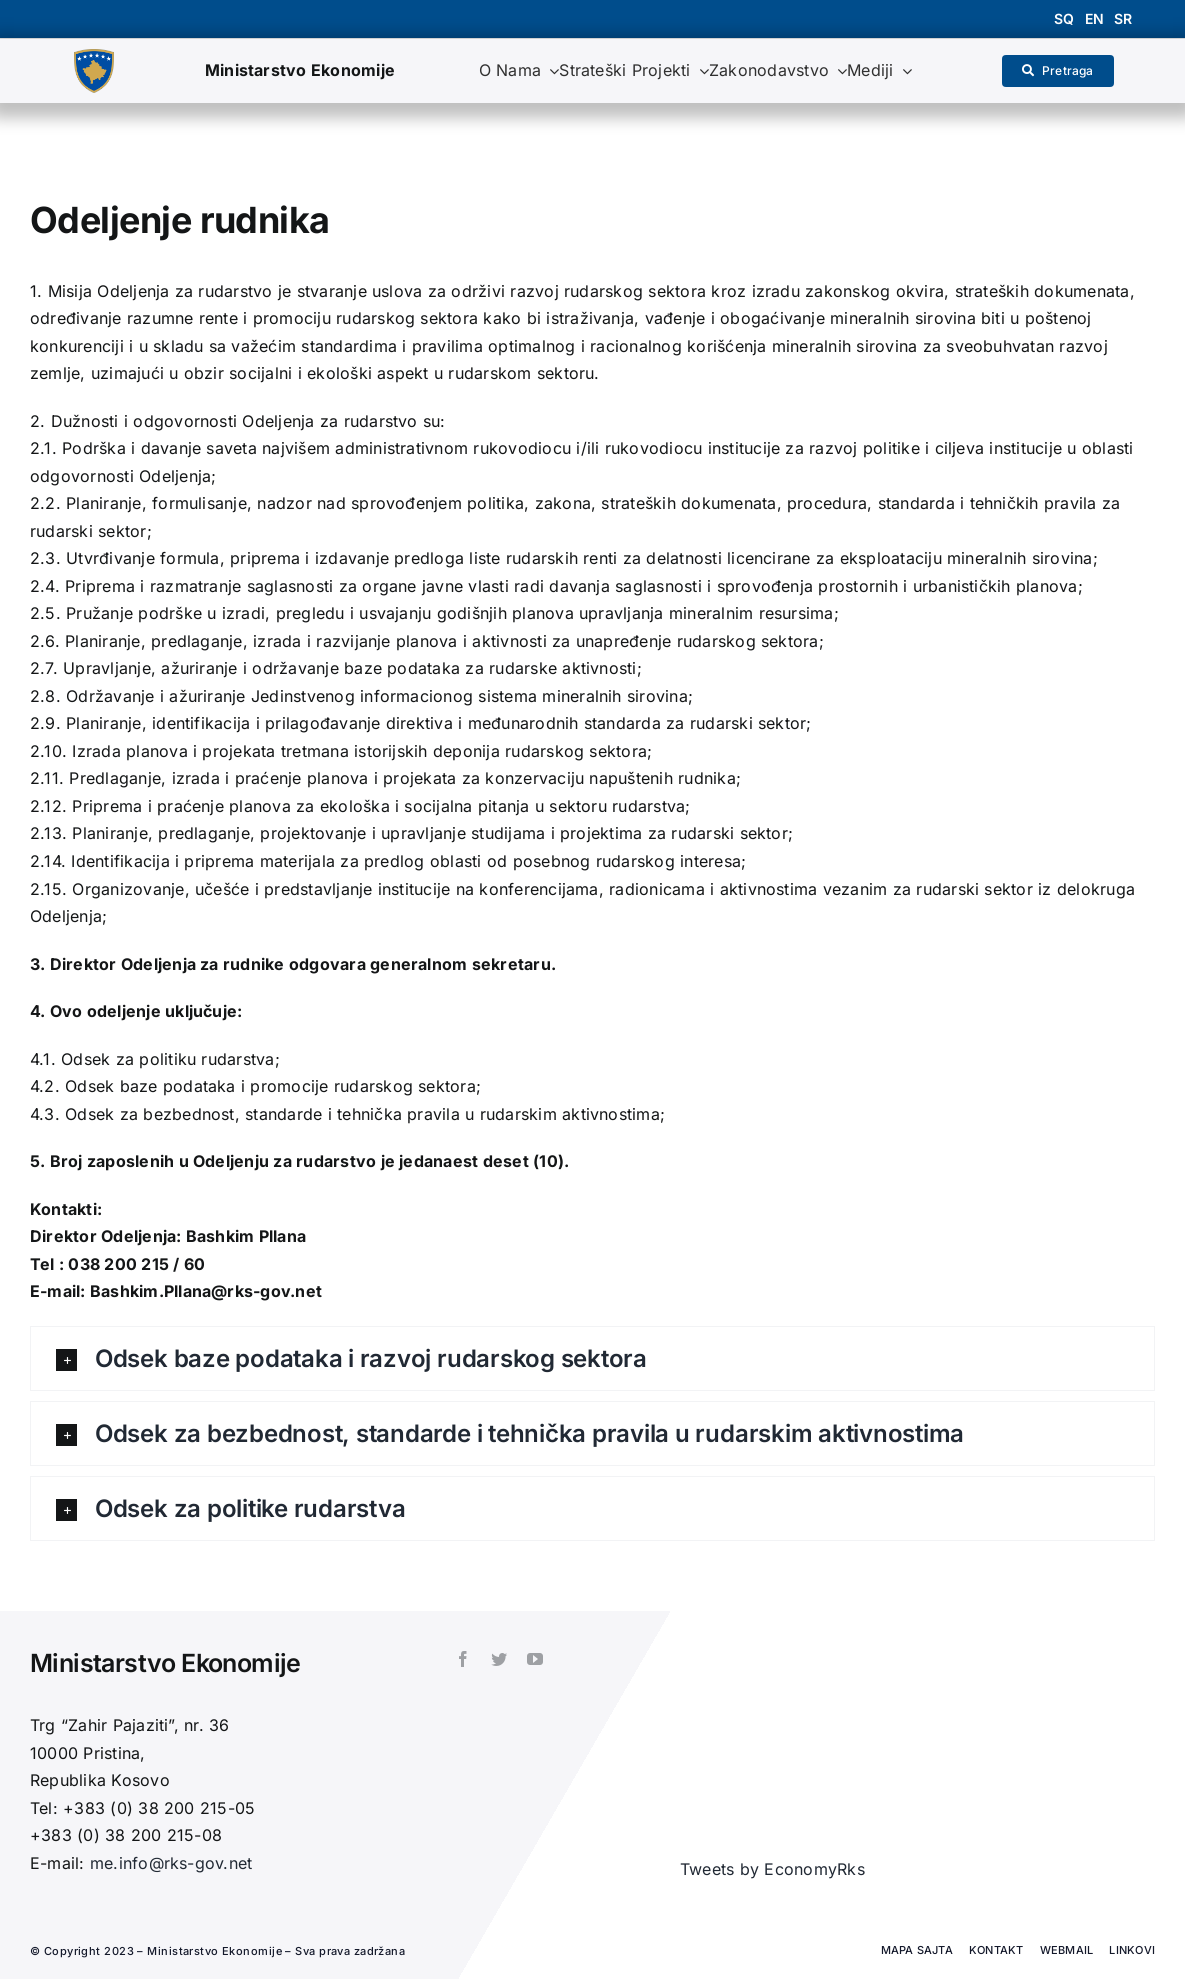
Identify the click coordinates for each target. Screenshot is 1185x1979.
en (1094, 18)
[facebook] (463, 1659)
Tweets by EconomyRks (772, 1869)
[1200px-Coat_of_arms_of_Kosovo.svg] (94, 57)
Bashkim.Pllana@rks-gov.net (206, 1291)
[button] (592, 1358)
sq (1064, 18)
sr (1123, 18)
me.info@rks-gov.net (171, 1863)
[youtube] (535, 1659)
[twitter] (499, 1659)
